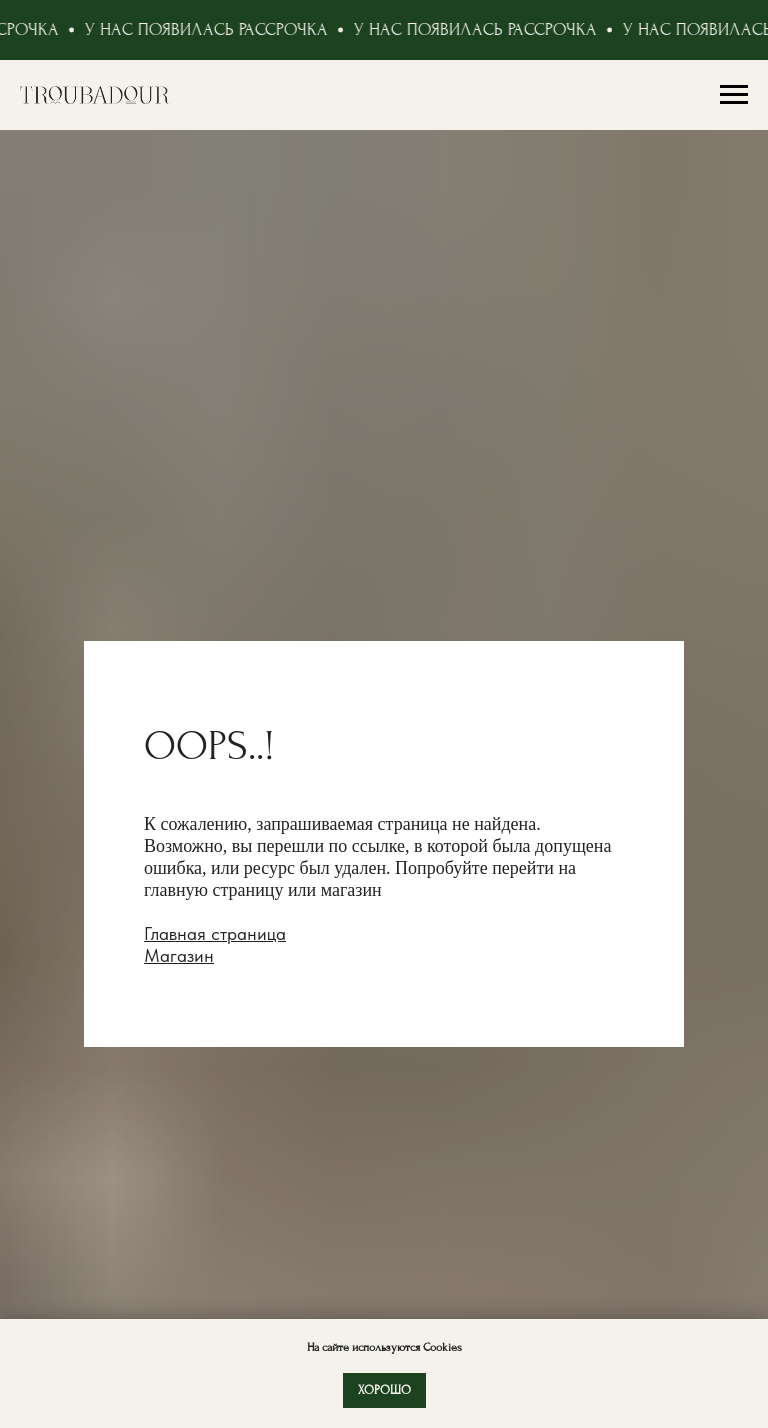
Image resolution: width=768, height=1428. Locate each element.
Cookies (441, 1347)
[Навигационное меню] (734, 95)
